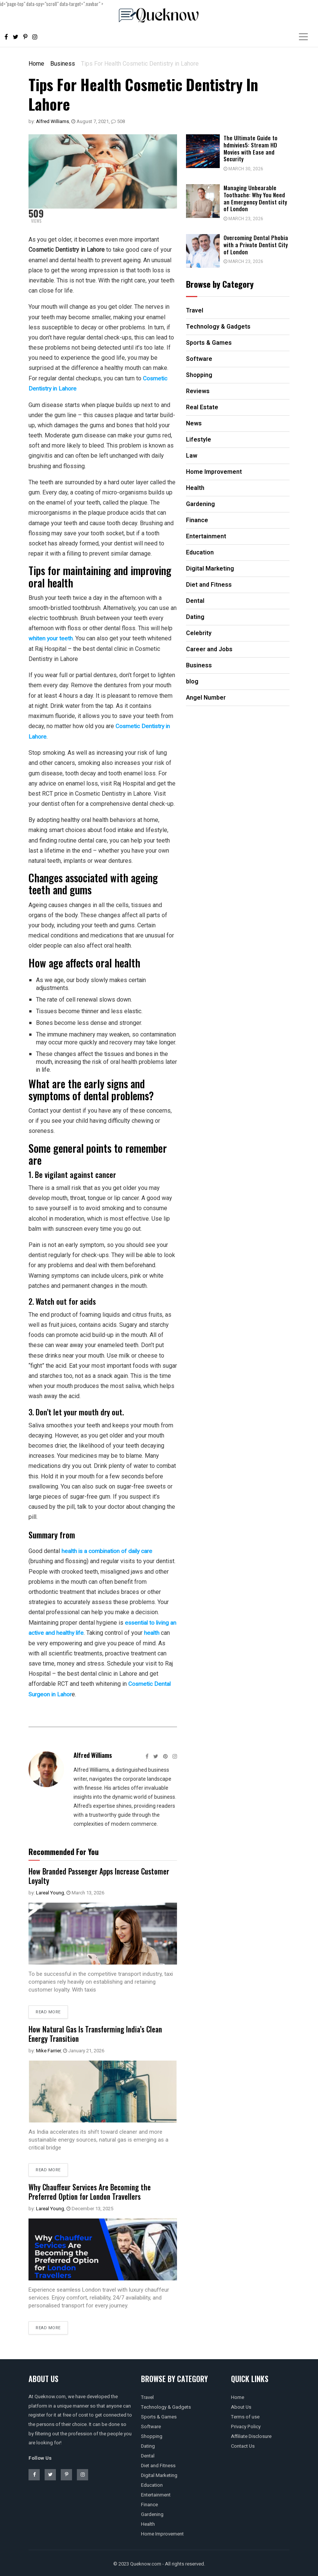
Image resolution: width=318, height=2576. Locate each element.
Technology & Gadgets (166, 2405)
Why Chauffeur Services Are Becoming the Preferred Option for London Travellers (92, 2190)
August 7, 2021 (90, 121)
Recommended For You (63, 1851)
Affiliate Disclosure (251, 2434)
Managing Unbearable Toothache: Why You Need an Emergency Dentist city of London (255, 198)
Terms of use (245, 2414)
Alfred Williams (52, 121)
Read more (48, 2011)
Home (36, 63)
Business (62, 63)
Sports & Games (159, 2414)
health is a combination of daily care (108, 1550)
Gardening (152, 2512)
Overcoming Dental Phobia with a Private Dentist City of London (256, 244)
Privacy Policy (246, 2424)
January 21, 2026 (83, 2049)
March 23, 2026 (243, 218)
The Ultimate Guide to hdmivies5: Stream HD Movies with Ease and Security (251, 148)
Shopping (151, 2434)
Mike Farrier (48, 2049)
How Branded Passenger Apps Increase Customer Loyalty (87, 1875)
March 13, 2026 (85, 1891)
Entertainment (156, 2492)
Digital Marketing (159, 2473)
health (161, 1632)
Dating (148, 2444)
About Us (241, 2405)
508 (118, 121)
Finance (149, 2502)
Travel (147, 2395)
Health (148, 2522)
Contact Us (243, 2444)
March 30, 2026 (243, 168)
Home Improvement (162, 2531)
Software (151, 2424)
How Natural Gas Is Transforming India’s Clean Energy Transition (99, 2032)
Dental (147, 2453)
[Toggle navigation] (303, 37)
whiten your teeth (51, 638)
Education (152, 2483)
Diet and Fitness (158, 2463)
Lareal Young (50, 1891)
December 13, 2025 (89, 2207)
